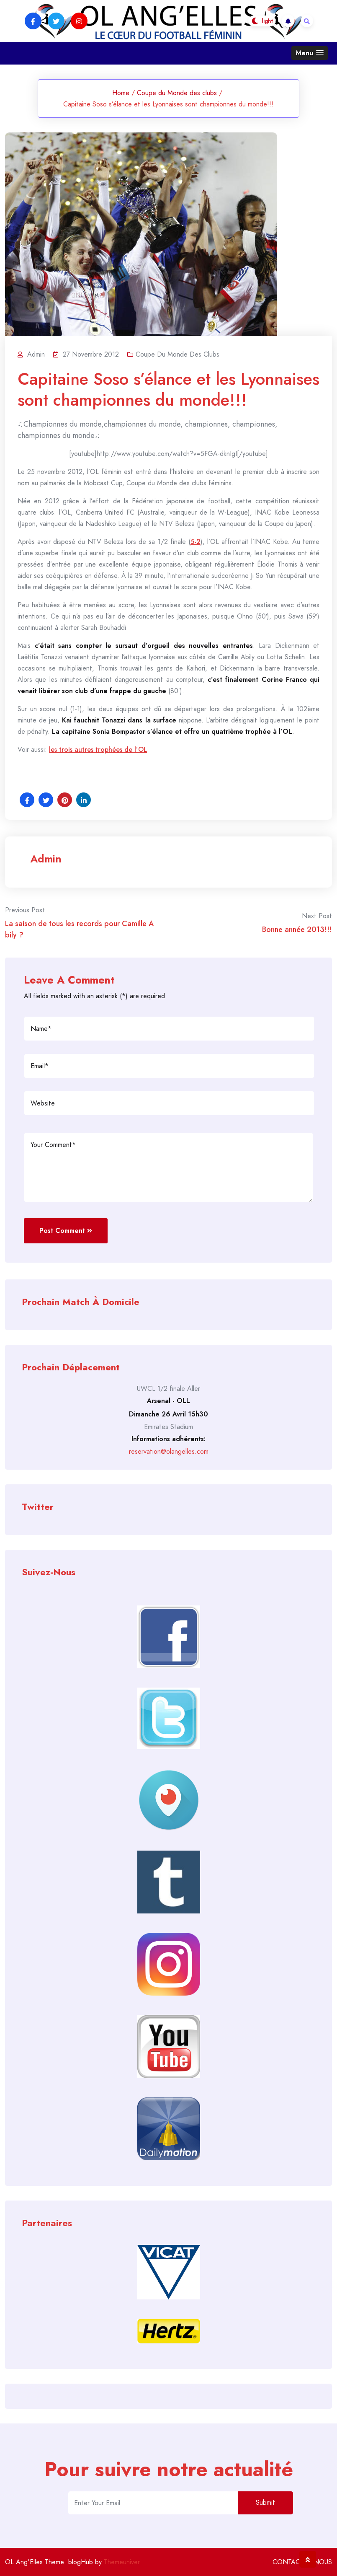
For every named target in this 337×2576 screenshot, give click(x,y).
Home (120, 93)
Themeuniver (122, 2562)
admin (46, 858)
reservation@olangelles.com (168, 1451)
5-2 (195, 541)
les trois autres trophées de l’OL (98, 749)
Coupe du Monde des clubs (177, 93)
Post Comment (65, 1230)
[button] (309, 53)
